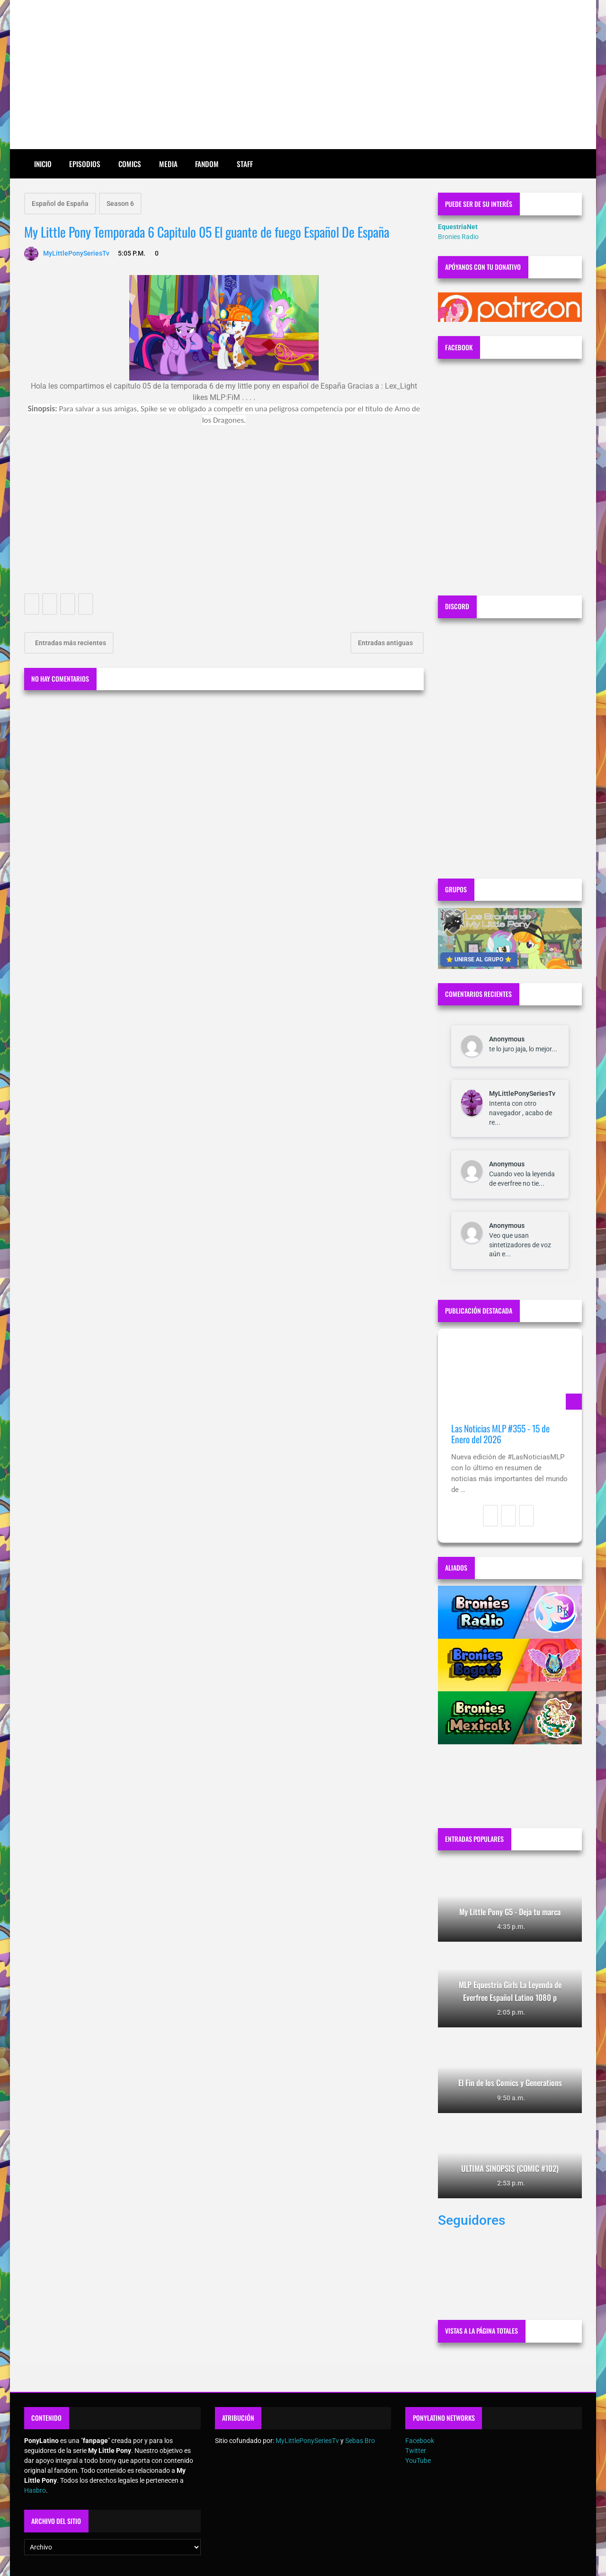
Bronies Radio (458, 236)
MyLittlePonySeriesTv (522, 1093)
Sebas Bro (360, 2440)
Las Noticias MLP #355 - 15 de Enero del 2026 (500, 1434)
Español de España (60, 203)
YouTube (418, 2460)
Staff (245, 164)
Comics (129, 164)
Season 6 (120, 203)
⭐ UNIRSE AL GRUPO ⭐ (479, 959)
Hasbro (35, 2490)
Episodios (84, 164)
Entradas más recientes (70, 643)
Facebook (419, 2440)
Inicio (43, 164)
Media (168, 164)
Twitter (415, 2450)
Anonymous (507, 1039)
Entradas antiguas (386, 643)
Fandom (207, 164)
